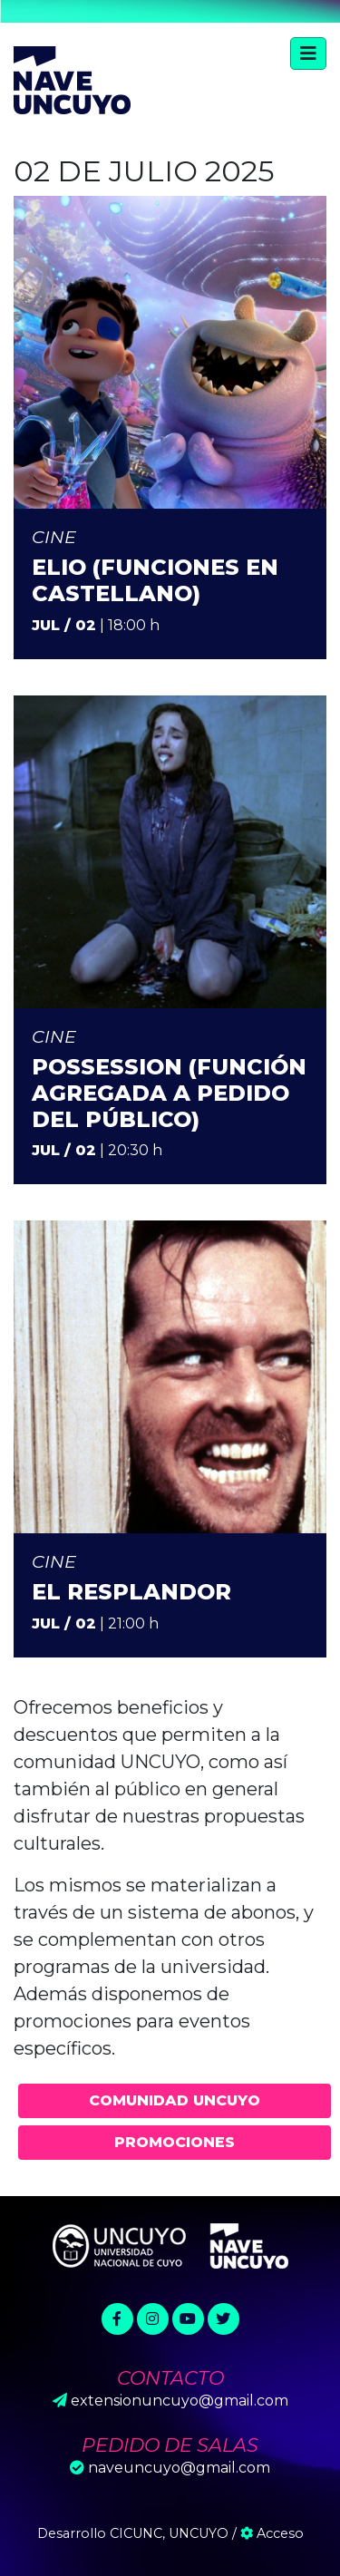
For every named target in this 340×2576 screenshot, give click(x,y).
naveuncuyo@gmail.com (179, 2467)
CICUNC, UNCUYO (169, 2533)
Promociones (174, 2142)
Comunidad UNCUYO (174, 2100)
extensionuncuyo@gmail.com (179, 2400)
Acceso (272, 2533)
